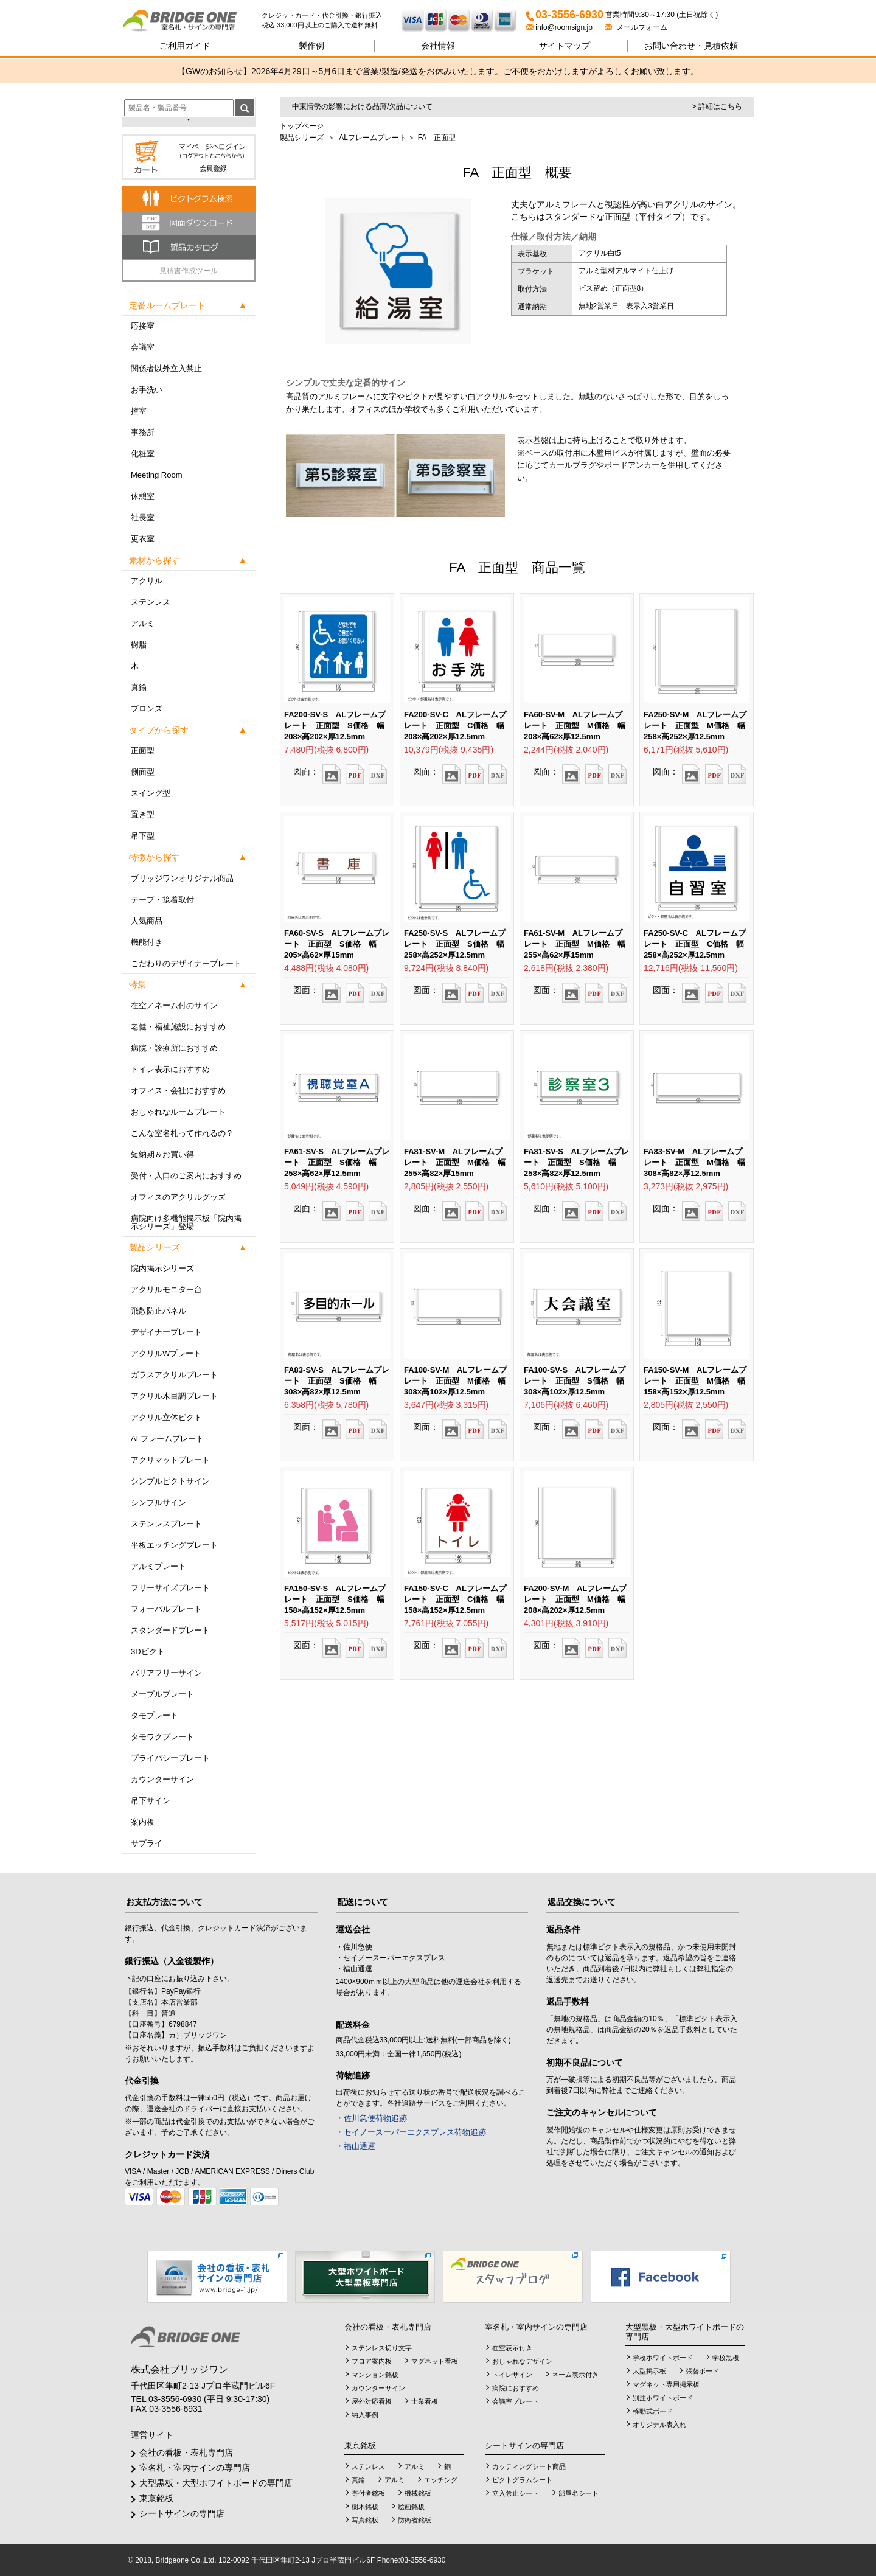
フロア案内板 (372, 2361)
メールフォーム (636, 27)
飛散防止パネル (158, 1310)
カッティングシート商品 (529, 2466)
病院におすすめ (515, 2388)
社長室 (143, 517)
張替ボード (702, 2371)
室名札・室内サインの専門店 (194, 2468)
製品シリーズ (302, 137)
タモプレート (154, 1715)
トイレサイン (512, 2374)
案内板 (143, 1821)
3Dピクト (148, 1651)
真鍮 (139, 687)
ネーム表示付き (575, 2374)
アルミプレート (158, 1566)
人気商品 (146, 920)
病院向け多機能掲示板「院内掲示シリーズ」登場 (186, 1222)
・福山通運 (355, 2146)
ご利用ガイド (184, 45)
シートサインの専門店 (181, 2513)
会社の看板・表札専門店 (186, 2452)
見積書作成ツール (188, 270)
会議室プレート (515, 2401)
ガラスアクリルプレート (174, 1374)
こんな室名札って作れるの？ (182, 1133)
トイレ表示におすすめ (170, 1069)
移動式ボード (653, 2411)
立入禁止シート (515, 2493)
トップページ (302, 126)
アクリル (146, 580)
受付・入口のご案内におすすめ (186, 1175)
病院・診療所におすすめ (174, 1048)
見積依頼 (691, 45)
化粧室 (143, 453)
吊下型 (143, 835)
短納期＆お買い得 (162, 1154)
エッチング (440, 2480)
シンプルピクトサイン (170, 1481)
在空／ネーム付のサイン (174, 1005)
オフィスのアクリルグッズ (178, 1197)
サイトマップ (564, 45)
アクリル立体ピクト (166, 1417)
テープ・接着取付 (162, 899)
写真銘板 (365, 2520)
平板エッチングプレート (174, 1545)
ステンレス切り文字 (382, 2347)
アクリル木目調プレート (174, 1396)
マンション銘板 (375, 2374)
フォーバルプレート (166, 1608)
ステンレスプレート (166, 1523)
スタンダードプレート (170, 1630)
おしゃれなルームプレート (178, 1111)
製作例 (311, 45)
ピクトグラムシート (522, 2480)
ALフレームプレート (167, 1438)
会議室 (143, 347)
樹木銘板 (365, 2506)
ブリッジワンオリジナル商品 (182, 878)
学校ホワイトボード (663, 2357)
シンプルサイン (158, 1502)
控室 (139, 411)
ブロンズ (146, 708)
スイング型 (150, 793)
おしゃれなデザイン (522, 2361)
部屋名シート (578, 2493)
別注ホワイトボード (663, 2397)
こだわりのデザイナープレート (186, 963)
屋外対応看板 (372, 2401)
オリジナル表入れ (659, 2424)
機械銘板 (418, 2493)
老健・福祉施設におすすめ (178, 1026)
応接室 (143, 325)
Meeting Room (156, 474)
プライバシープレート (170, 1758)
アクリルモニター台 (166, 1289)
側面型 (143, 771)
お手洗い (146, 389)
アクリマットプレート (170, 1459)
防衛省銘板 (414, 2520)
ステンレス (150, 602)
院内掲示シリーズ (162, 1268)
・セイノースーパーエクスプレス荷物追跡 (411, 2132)
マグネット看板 (434, 2361)
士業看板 (424, 2401)
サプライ (146, 1843)
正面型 (143, 750)
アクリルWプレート (166, 1353)
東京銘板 (156, 2498)
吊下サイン (150, 1800)
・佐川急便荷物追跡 (371, 2118)
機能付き (146, 942)
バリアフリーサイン (166, 1672)
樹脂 (139, 644)
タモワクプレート (162, 1736)
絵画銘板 (411, 2506)
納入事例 (365, 2414)
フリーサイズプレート (170, 1587)
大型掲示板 (649, 2371)
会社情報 (438, 45)
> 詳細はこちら (717, 106)
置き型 (143, 814)
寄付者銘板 (368, 2493)
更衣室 (143, 538)
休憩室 (143, 496)
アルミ (143, 623)
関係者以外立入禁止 (166, 368)
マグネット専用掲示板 (666, 2384)
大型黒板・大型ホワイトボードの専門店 (216, 2483)
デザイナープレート (166, 1332)
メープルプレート (162, 1694)
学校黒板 (725, 2357)
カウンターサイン (162, 1779)
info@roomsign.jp (560, 27)
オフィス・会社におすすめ (178, 1090)
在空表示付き (512, 2347)
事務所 (143, 432)
